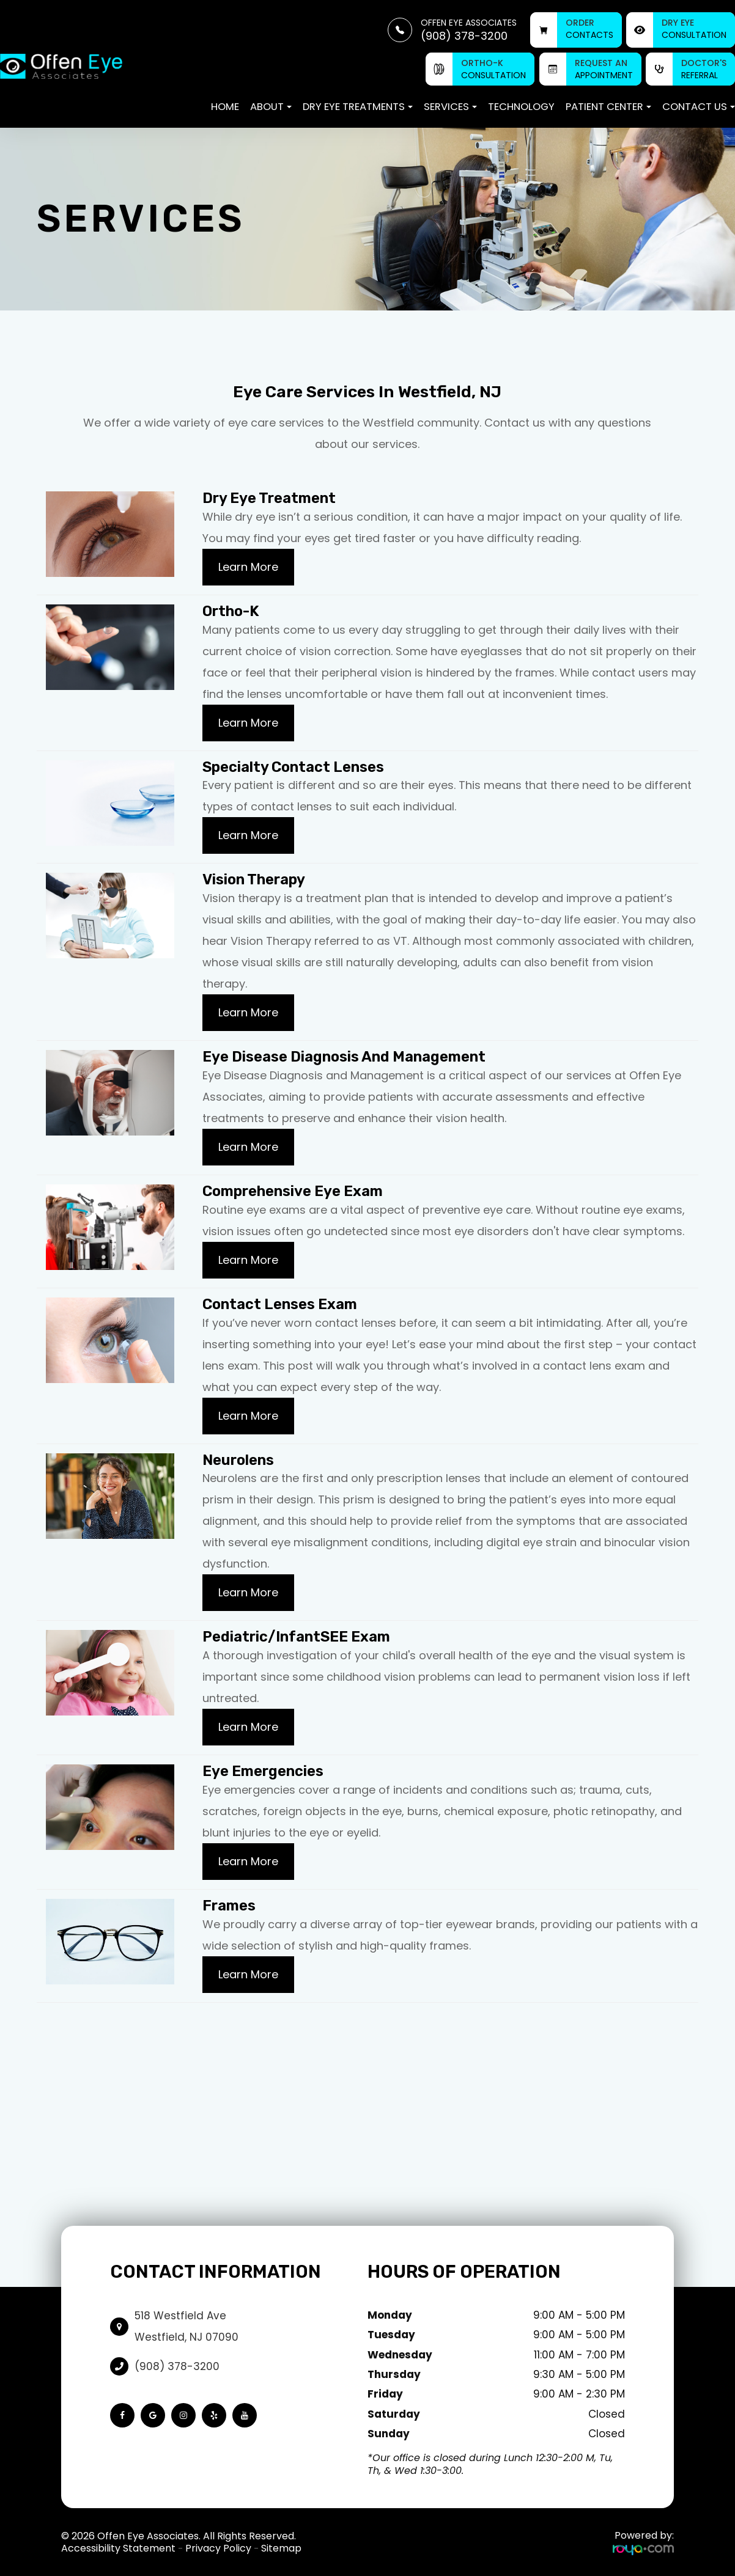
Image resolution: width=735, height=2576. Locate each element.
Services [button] (450, 107)
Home (225, 107)
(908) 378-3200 (177, 2366)
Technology (521, 107)
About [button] (271, 107)
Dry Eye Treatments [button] (358, 107)
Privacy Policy (218, 2548)
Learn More (248, 566)
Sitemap (281, 2548)
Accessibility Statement (118, 2548)
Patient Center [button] (608, 107)
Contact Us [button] (698, 107)
